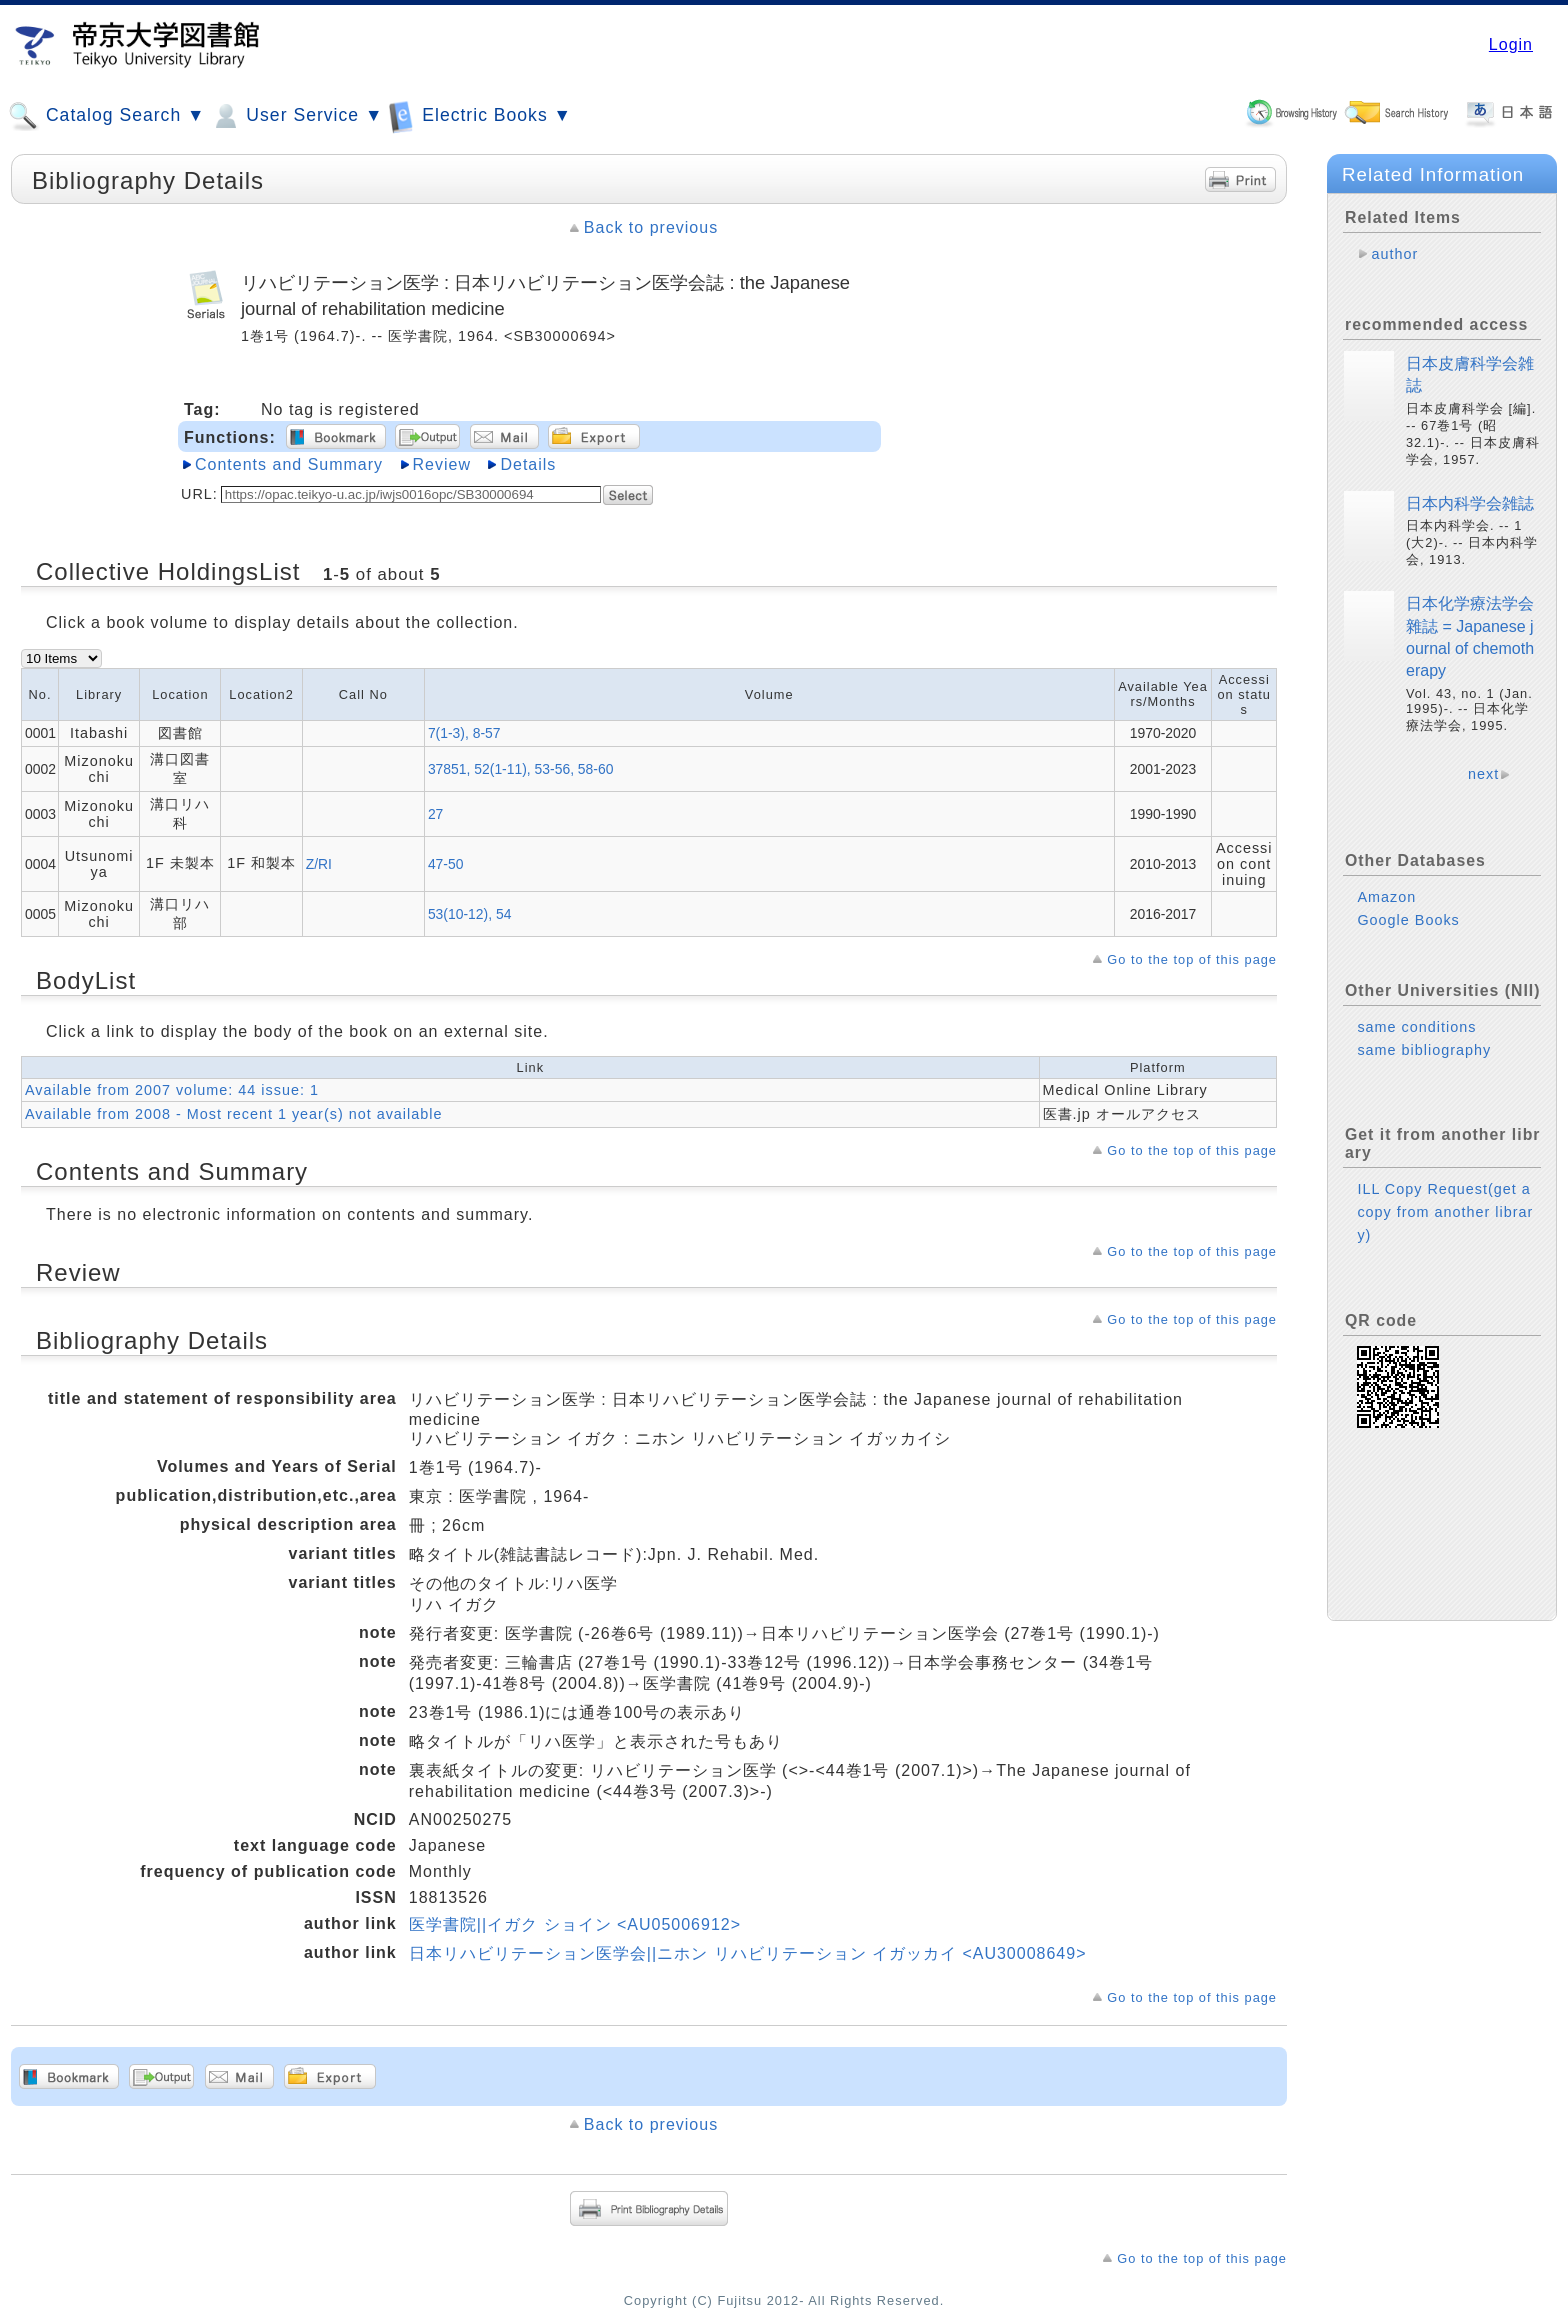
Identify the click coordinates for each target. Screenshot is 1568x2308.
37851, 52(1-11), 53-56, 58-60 (521, 769)
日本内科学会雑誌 (1470, 503)
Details (528, 464)
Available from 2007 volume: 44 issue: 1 (172, 1090)
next (1483, 774)
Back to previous (651, 227)
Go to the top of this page (1192, 959)
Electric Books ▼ (480, 115)
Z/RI (319, 864)
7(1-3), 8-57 (464, 733)
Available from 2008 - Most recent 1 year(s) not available (233, 1114)
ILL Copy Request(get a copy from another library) (1445, 1212)
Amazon (1386, 897)
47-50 (446, 864)
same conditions (1416, 1027)
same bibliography (1424, 1050)
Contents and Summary (289, 464)
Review (442, 464)
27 (435, 814)
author (1394, 254)
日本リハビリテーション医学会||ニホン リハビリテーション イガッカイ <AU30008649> (748, 1953)
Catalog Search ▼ (106, 116)
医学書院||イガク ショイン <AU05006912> (575, 1924)
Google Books (1408, 920)
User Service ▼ (296, 116)
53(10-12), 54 (470, 914)
